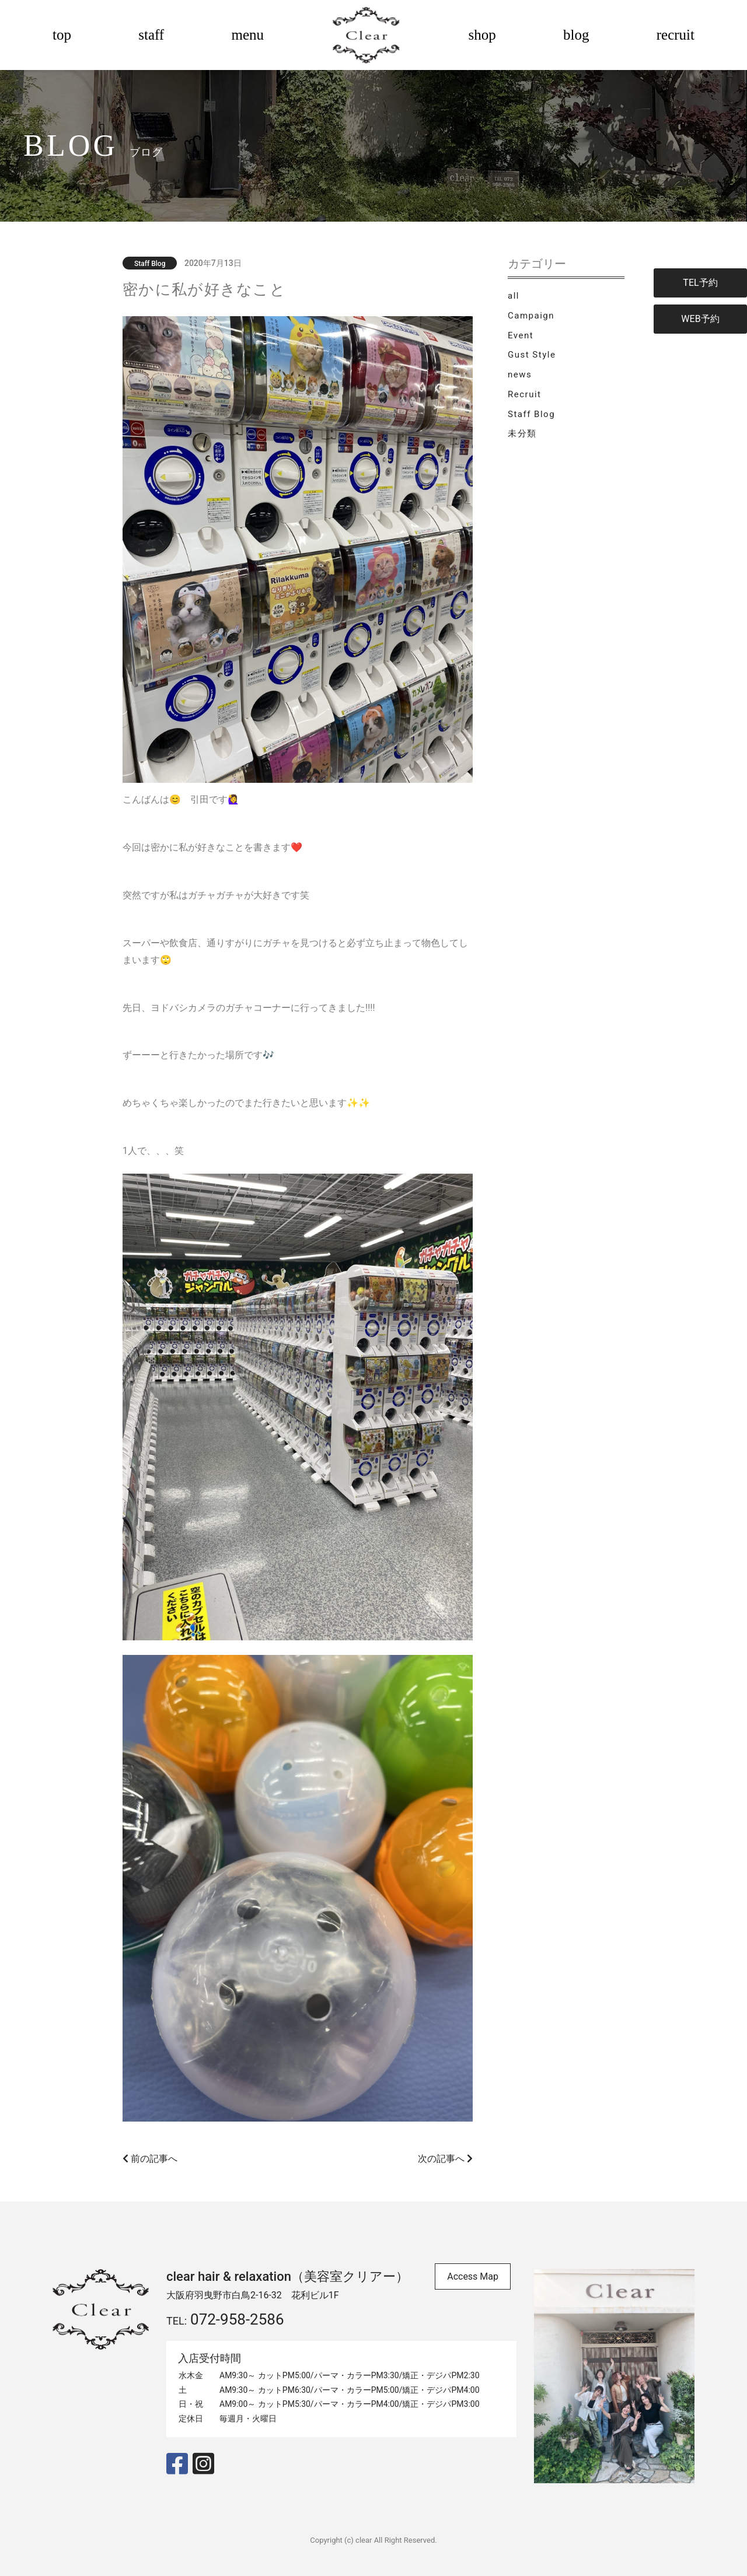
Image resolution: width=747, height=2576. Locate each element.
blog (576, 35)
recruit (675, 35)
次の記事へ (445, 2158)
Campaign (531, 315)
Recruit (524, 394)
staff (151, 35)
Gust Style (532, 354)
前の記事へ (150, 2158)
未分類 (522, 433)
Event (520, 335)
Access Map (472, 2276)
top (62, 35)
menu (247, 35)
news (520, 374)
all (513, 295)
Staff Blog (531, 414)
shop (482, 35)
